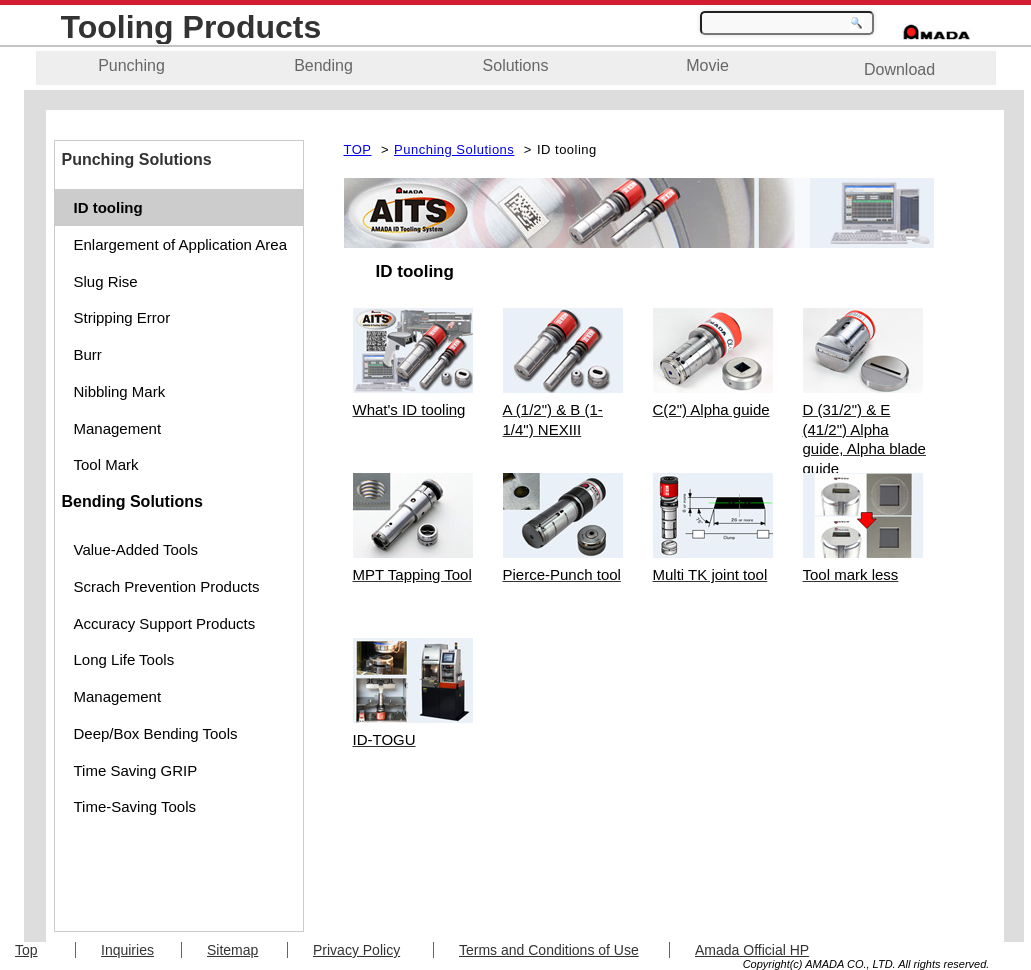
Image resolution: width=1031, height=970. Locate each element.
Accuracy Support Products (165, 623)
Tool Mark (106, 464)
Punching (131, 65)
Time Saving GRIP (136, 770)
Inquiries (127, 950)
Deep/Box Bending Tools (156, 733)
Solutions (516, 65)
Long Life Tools (124, 659)
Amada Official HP (752, 950)
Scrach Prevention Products (167, 586)
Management (118, 428)
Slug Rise (106, 281)
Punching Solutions (454, 149)
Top (26, 950)
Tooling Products (191, 26)
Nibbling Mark (120, 391)
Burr (88, 354)
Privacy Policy (356, 950)
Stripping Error (122, 317)
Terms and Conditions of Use (549, 950)
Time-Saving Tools (135, 806)
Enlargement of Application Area (180, 244)
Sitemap (232, 950)
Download (899, 69)
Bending (323, 65)
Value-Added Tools (136, 549)
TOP (358, 149)
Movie (707, 65)
